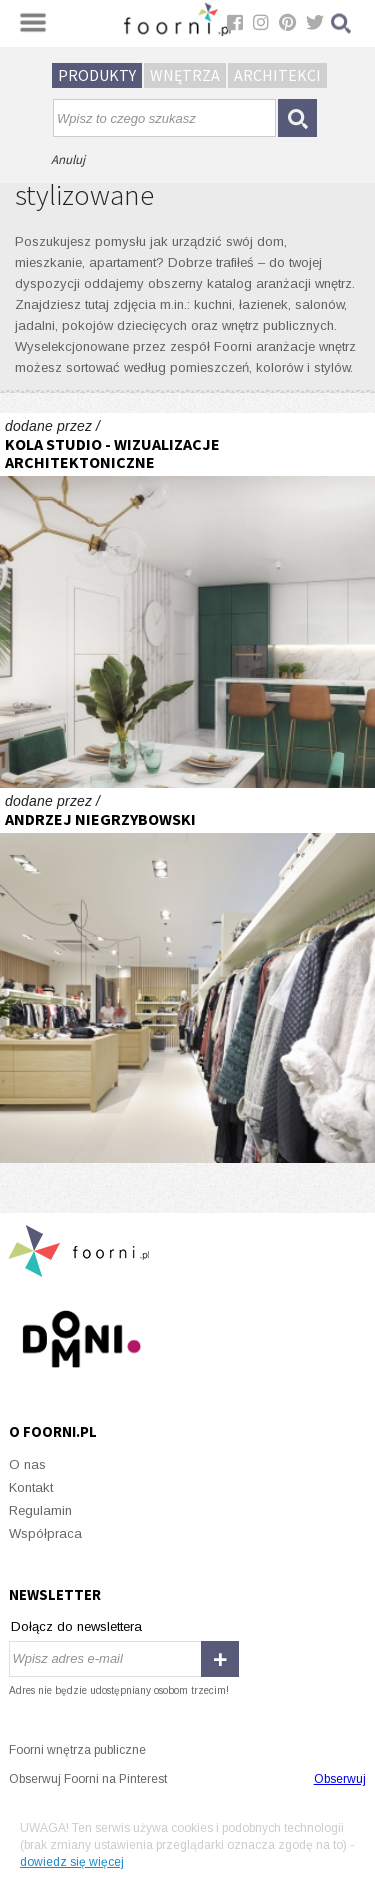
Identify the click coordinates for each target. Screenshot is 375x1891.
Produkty (97, 75)
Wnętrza (185, 75)
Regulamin (40, 1510)
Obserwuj (340, 1779)
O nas (27, 1464)
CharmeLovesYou (187, 975)
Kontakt (31, 1487)
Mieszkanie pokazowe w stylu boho (187, 600)
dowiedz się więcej (72, 1862)
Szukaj (342, 23)
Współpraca (45, 1533)
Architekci (277, 75)
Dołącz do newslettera (76, 1626)
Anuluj (68, 159)
